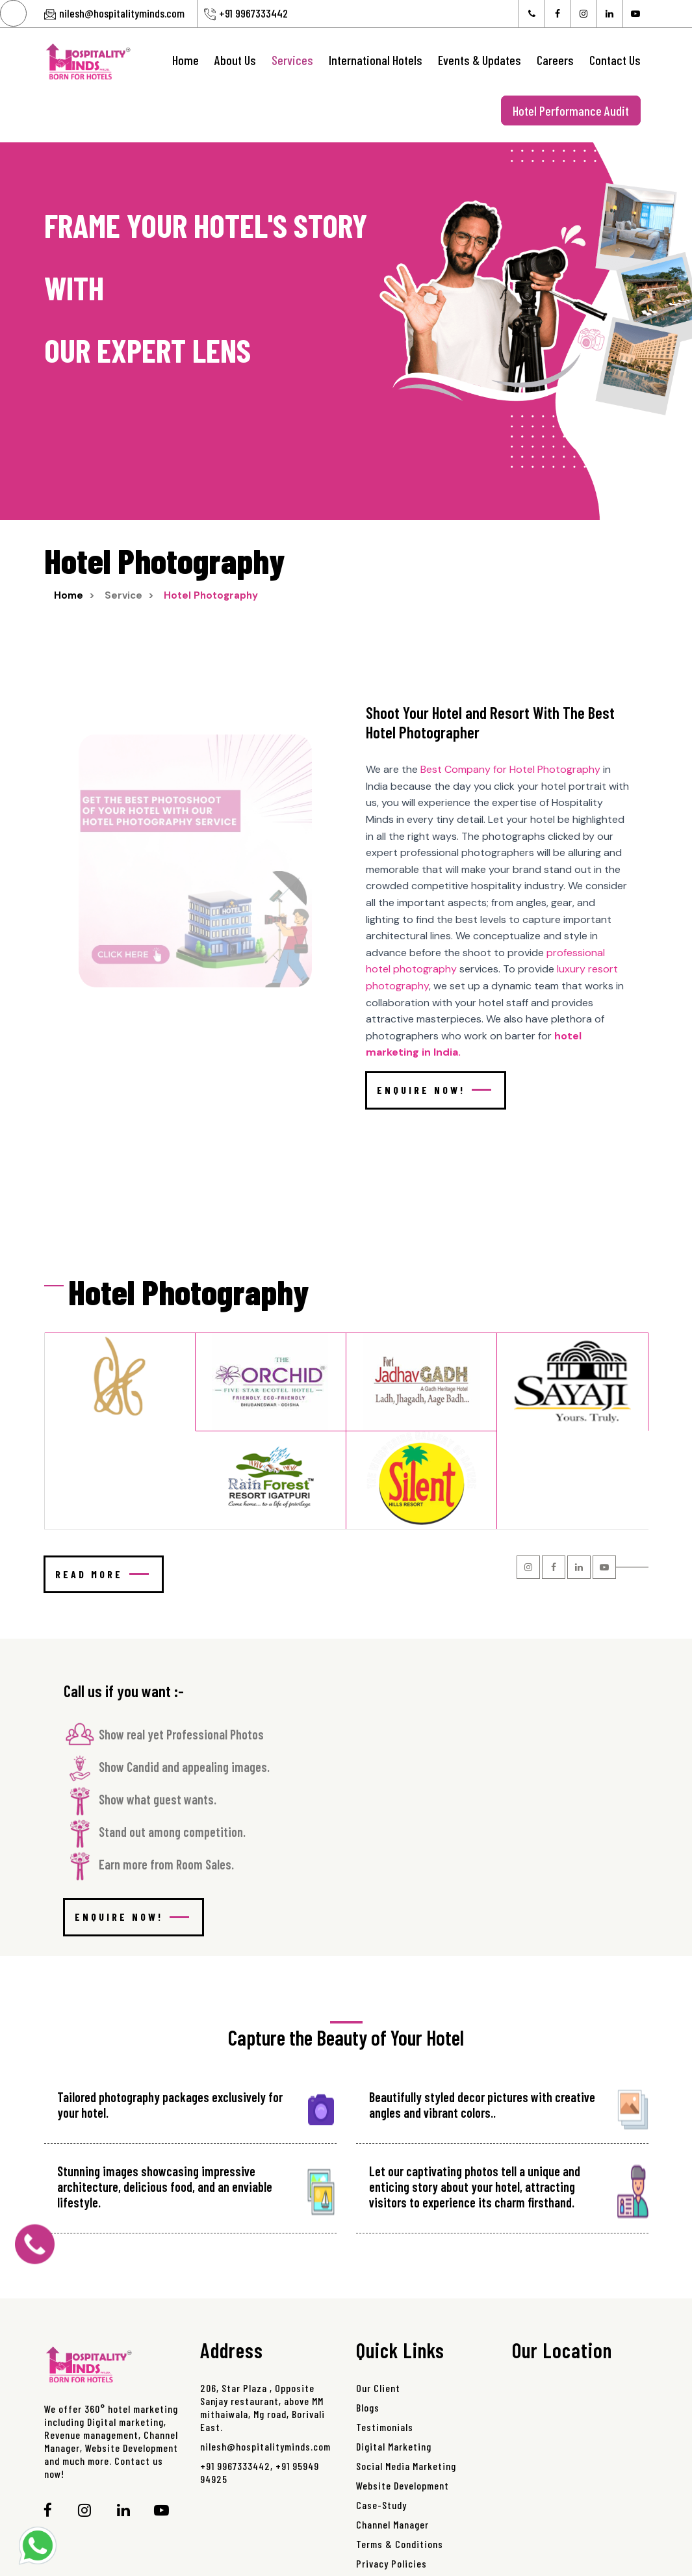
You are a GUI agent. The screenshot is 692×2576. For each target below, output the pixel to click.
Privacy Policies (391, 2563)
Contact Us (615, 60)
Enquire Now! (434, 1090)
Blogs (367, 2407)
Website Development (402, 2485)
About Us (235, 60)
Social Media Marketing (406, 2466)
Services (292, 60)
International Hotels (375, 60)
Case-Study (381, 2505)
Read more (102, 1574)
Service (123, 595)
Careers (555, 60)
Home (185, 60)
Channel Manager (392, 2524)
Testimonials (384, 2427)
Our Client (378, 2388)
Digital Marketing (393, 2446)
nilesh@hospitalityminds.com (122, 13)
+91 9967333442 (253, 13)
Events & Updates (479, 60)
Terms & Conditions (399, 2544)
